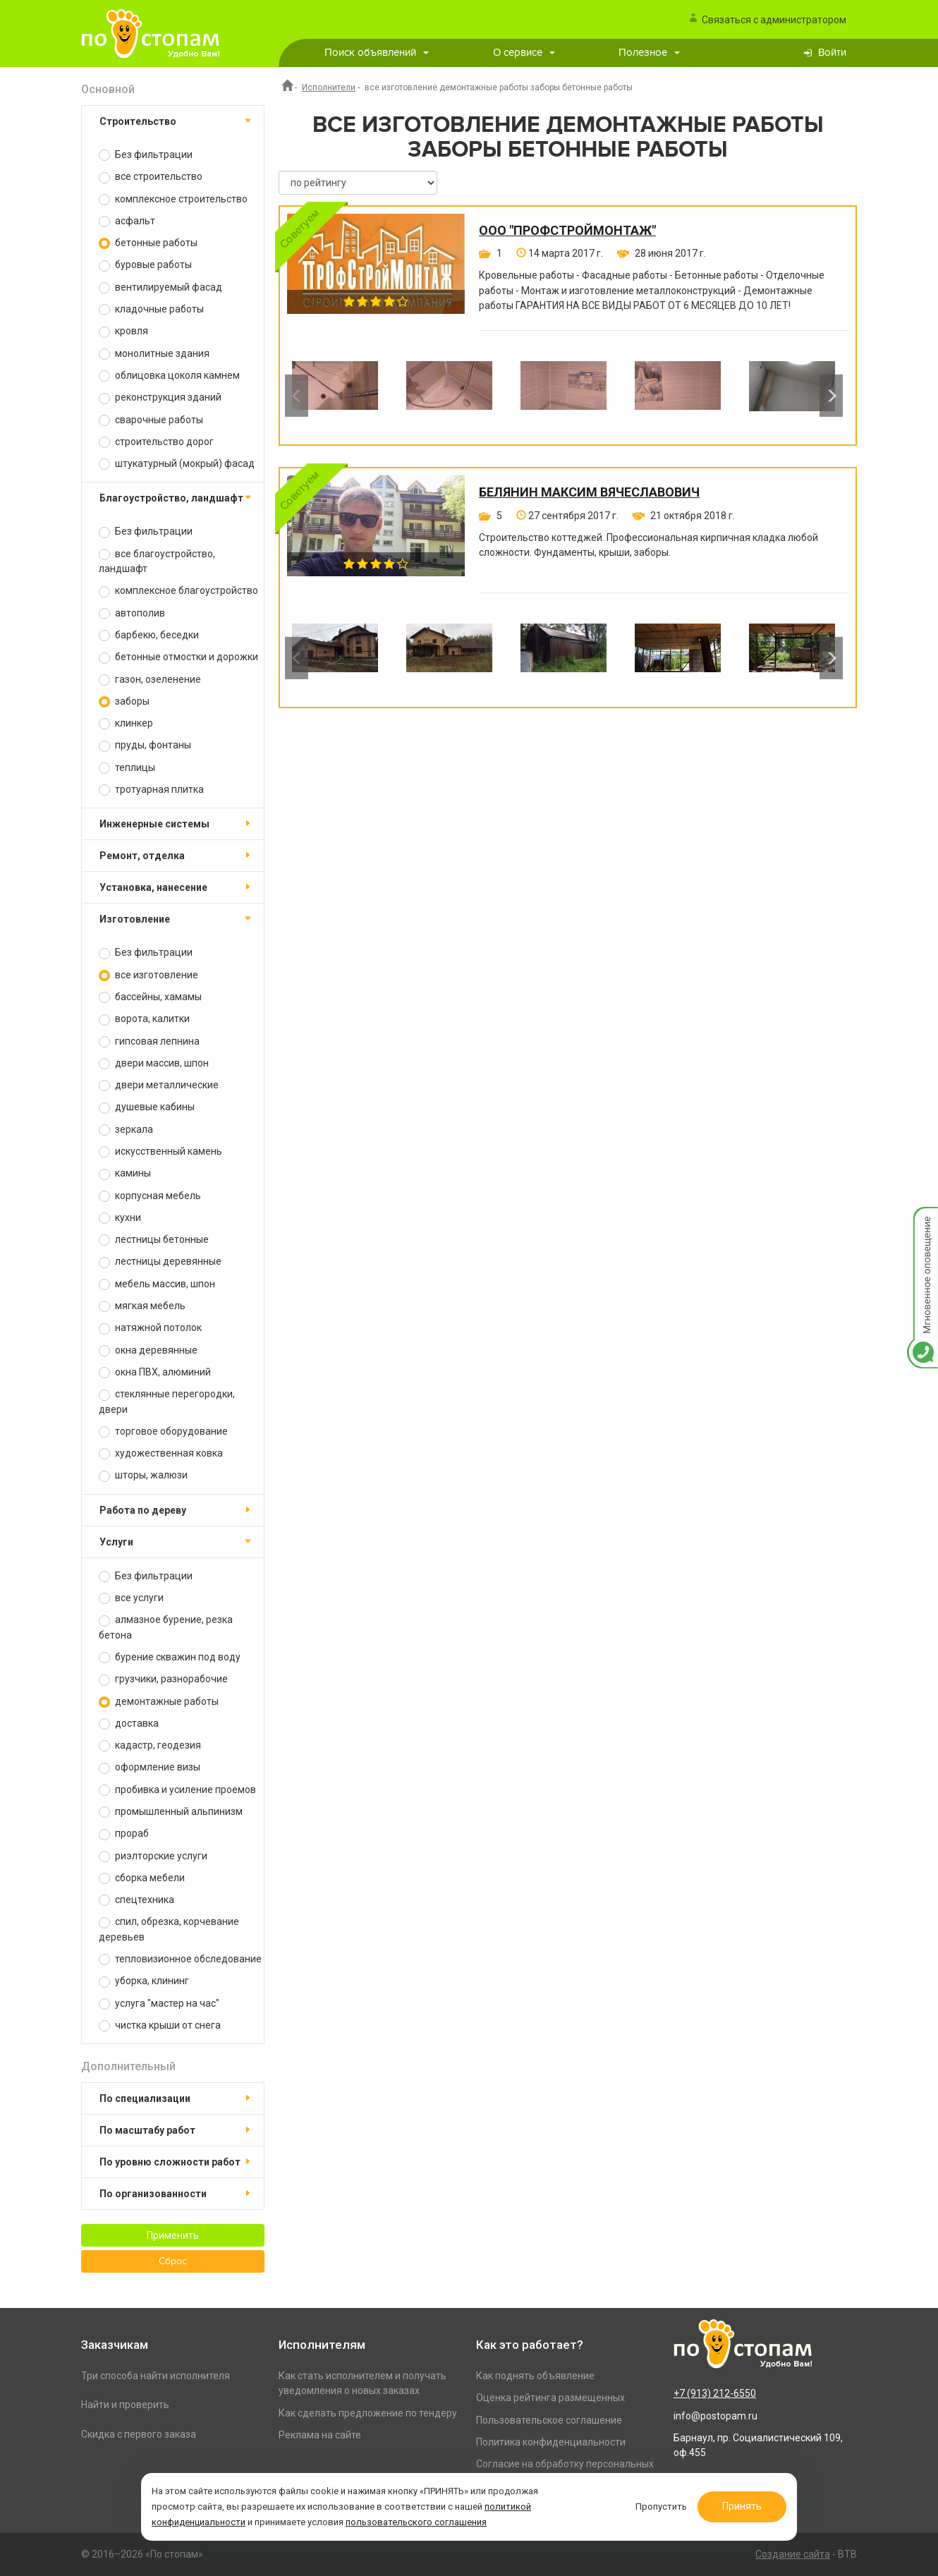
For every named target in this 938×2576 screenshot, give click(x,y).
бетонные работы (148, 243)
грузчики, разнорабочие (163, 1679)
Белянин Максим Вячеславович (589, 492)
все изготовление (148, 975)
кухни (120, 1218)
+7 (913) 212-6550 (715, 2393)
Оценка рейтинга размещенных (550, 2397)
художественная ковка (161, 1453)
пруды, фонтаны (145, 745)
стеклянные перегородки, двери (167, 1401)
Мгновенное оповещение (922, 1221)
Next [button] (831, 396)
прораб (124, 1834)
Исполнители (328, 87)
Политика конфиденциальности (551, 2442)
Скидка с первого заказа (138, 2434)
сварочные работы (151, 420)
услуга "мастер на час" (159, 2004)
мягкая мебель (142, 1306)
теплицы (127, 768)
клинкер (126, 723)
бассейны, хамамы (150, 997)
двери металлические (159, 1085)
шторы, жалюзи (143, 1475)
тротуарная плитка (151, 790)
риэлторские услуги (153, 1856)
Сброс (173, 2261)
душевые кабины (147, 1107)
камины (125, 1173)
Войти (832, 52)
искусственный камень (160, 1152)
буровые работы (145, 265)
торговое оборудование (163, 1432)
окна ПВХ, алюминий (155, 1372)
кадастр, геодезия (150, 1745)
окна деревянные (148, 1350)
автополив (132, 613)
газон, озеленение (150, 680)
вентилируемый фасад (160, 287)
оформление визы (149, 1767)
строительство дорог (156, 442)
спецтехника (136, 1900)
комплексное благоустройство (178, 591)
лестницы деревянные (160, 1262)
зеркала (126, 1130)
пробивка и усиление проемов (177, 1790)
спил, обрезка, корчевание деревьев (169, 1929)
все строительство (150, 177)
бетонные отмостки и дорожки (178, 657)
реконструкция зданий (160, 397)
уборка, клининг (144, 1981)
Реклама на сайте (320, 2435)
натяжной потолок (150, 1328)
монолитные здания (154, 354)
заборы (124, 701)
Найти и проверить (125, 2404)
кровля (123, 331)
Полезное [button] (649, 52)
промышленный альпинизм (171, 1812)
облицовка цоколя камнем (169, 376)
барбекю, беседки (149, 635)
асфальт (127, 221)
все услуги (131, 1598)
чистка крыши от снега (160, 2025)
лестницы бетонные (154, 1240)
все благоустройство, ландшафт (157, 561)
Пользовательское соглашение (549, 2420)
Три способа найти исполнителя (155, 2375)
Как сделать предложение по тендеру (368, 2413)
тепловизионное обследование (180, 1959)
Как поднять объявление (535, 2375)
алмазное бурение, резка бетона (166, 1627)
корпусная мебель (150, 1196)
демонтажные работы (159, 1702)
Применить (173, 2235)
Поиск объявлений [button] (376, 52)
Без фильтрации (146, 155)
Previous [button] (296, 396)
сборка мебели (142, 1878)
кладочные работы (151, 309)
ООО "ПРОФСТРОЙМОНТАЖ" (567, 230)
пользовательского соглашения (416, 2522)
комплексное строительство (173, 199)
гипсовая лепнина (149, 1041)
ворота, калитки (144, 1019)
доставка (129, 1724)
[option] (335, 395)
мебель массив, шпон (157, 1284)
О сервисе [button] (524, 52)
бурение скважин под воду (169, 1657)
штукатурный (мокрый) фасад (177, 464)
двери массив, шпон (154, 1063)
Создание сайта (792, 2554)
